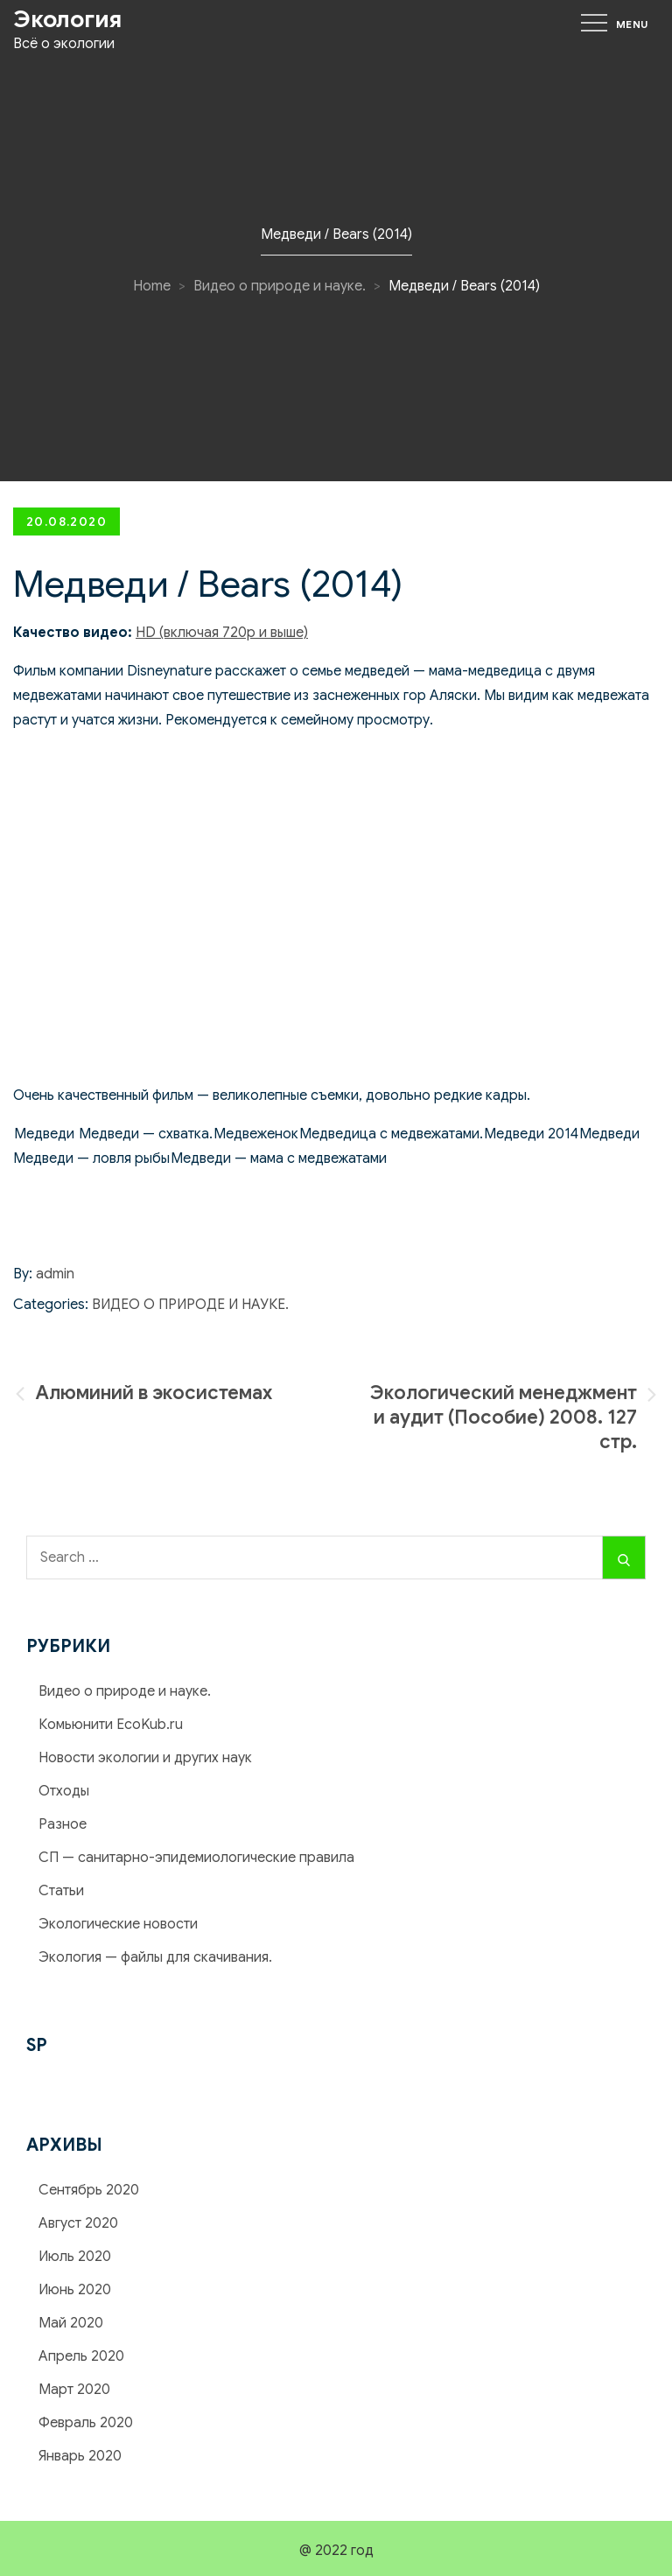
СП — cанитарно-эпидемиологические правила (196, 1857)
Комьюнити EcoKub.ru (110, 1724)
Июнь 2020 (74, 2290)
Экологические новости (118, 1924)
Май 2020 (70, 2323)
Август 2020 (78, 2223)
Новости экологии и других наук (145, 1758)
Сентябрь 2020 (88, 2190)
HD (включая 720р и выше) (222, 632)
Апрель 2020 (81, 2356)
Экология (67, 19)
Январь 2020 (80, 2456)
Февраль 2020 (85, 2423)
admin (55, 1274)
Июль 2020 (74, 2256)
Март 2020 (74, 2389)
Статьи (61, 1891)
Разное (62, 1824)
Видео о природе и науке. (190, 1304)
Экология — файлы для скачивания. (155, 1957)
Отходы (63, 1791)
